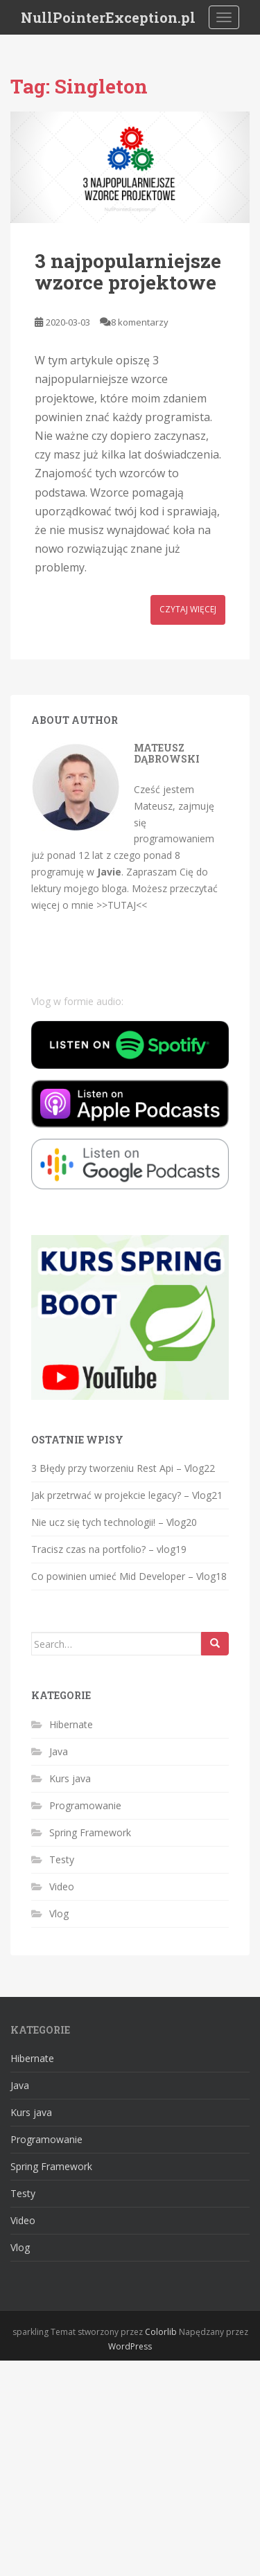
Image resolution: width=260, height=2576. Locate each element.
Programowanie (85, 1805)
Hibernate (71, 1724)
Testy (61, 1859)
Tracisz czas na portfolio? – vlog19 (109, 1549)
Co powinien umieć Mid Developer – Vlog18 (129, 1576)
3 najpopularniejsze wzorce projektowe (128, 271)
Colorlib (161, 2332)
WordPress (130, 2346)
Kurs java (70, 1778)
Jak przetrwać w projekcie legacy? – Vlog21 (127, 1495)
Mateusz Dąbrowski (167, 753)
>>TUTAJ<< (121, 905)
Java (58, 1751)
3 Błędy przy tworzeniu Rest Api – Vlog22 (123, 1468)
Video (61, 1886)
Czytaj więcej (187, 609)
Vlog (59, 1913)
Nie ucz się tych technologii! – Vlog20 (114, 1522)
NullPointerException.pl (108, 17)
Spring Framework (90, 1832)
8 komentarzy (139, 322)
